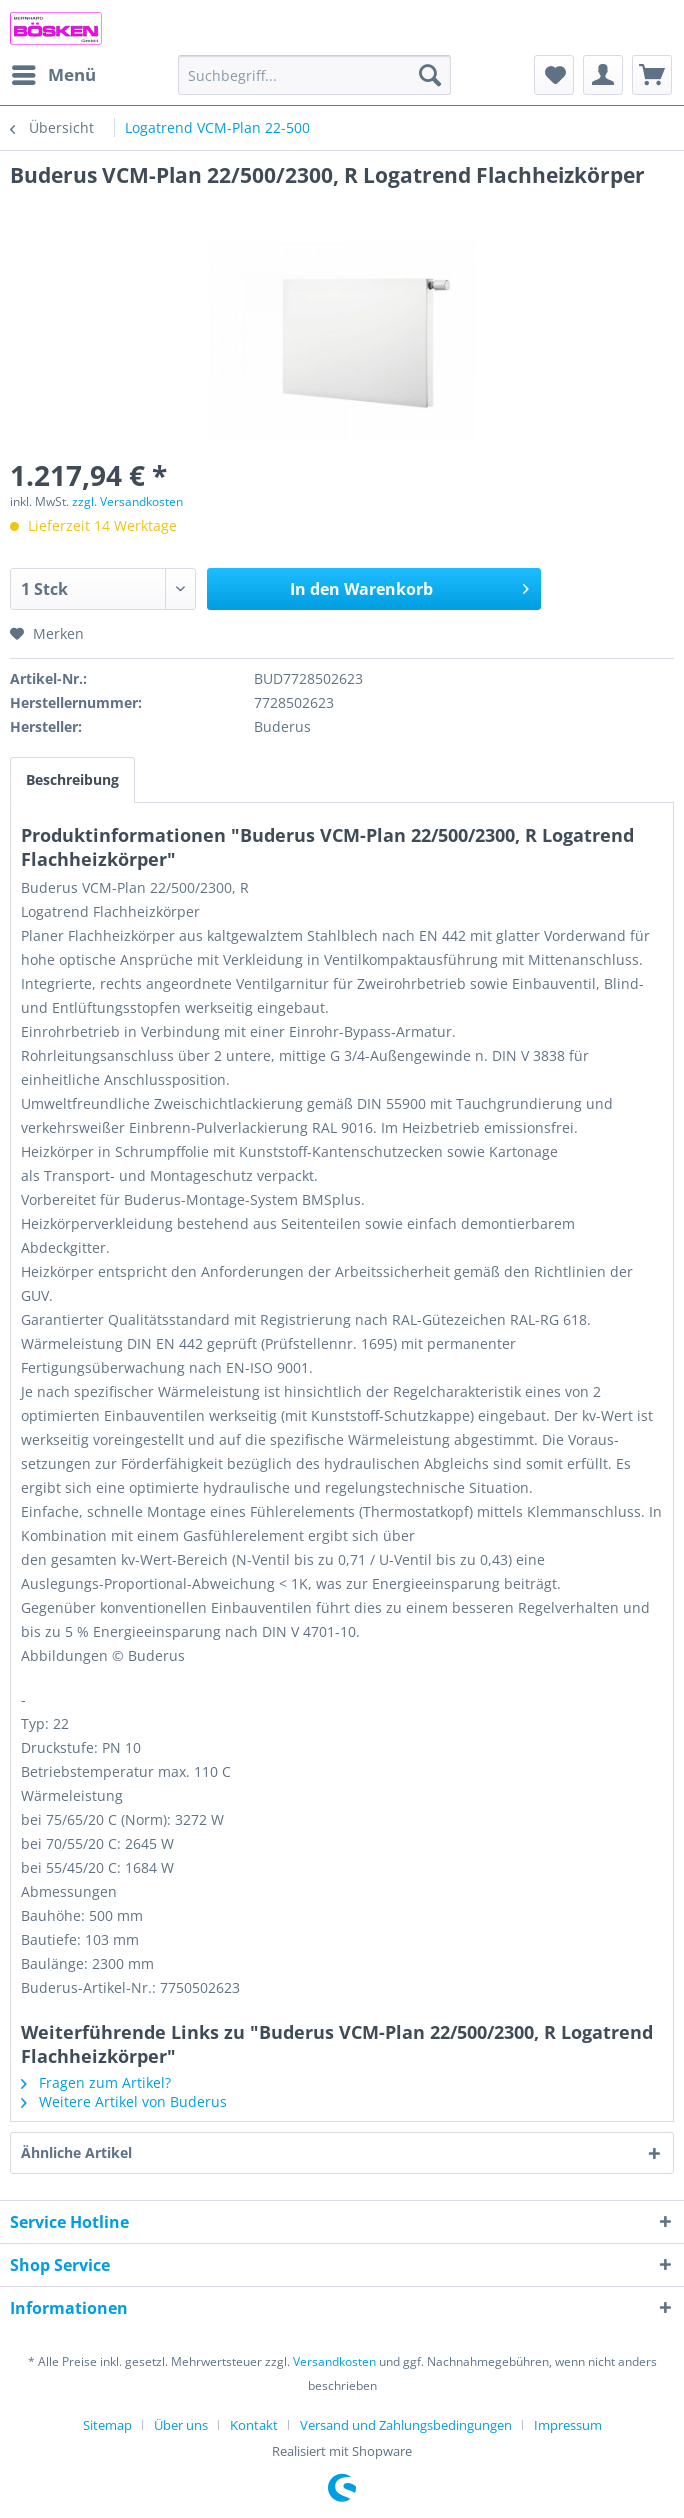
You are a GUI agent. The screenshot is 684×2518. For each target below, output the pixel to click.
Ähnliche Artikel (76, 2152)
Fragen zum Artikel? (96, 2082)
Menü (54, 72)
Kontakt (254, 2425)
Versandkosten (334, 2361)
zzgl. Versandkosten (127, 501)
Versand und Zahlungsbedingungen (406, 2425)
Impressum (568, 2425)
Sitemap (107, 2425)
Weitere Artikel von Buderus (124, 2101)
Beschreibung (72, 779)
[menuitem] (53, 75)
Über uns (181, 2425)
